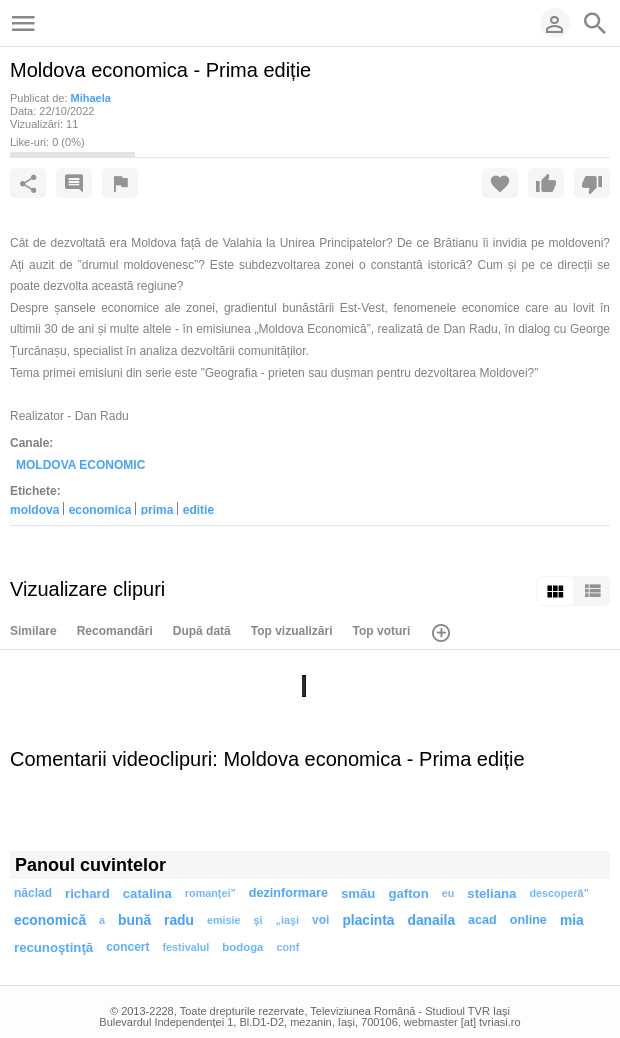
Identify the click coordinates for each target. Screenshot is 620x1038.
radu (179, 920)
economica (100, 509)
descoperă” (558, 893)
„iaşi (287, 920)
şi (258, 920)
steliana (491, 893)
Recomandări (115, 631)
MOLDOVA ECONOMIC (80, 465)
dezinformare (288, 893)
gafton (408, 893)
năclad (33, 893)
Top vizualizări (292, 631)
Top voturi (382, 631)
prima (157, 509)
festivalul (186, 947)
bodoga (242, 947)
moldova (34, 509)
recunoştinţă (53, 947)
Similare (33, 631)
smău (358, 893)
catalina (147, 893)
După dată (202, 631)
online (528, 920)
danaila (432, 920)
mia (572, 920)
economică (50, 920)
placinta (368, 920)
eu (448, 893)
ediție (198, 509)
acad (482, 920)
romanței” (210, 893)
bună (134, 920)
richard (87, 893)
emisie (224, 920)
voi (320, 920)
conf (287, 947)
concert (127, 947)
